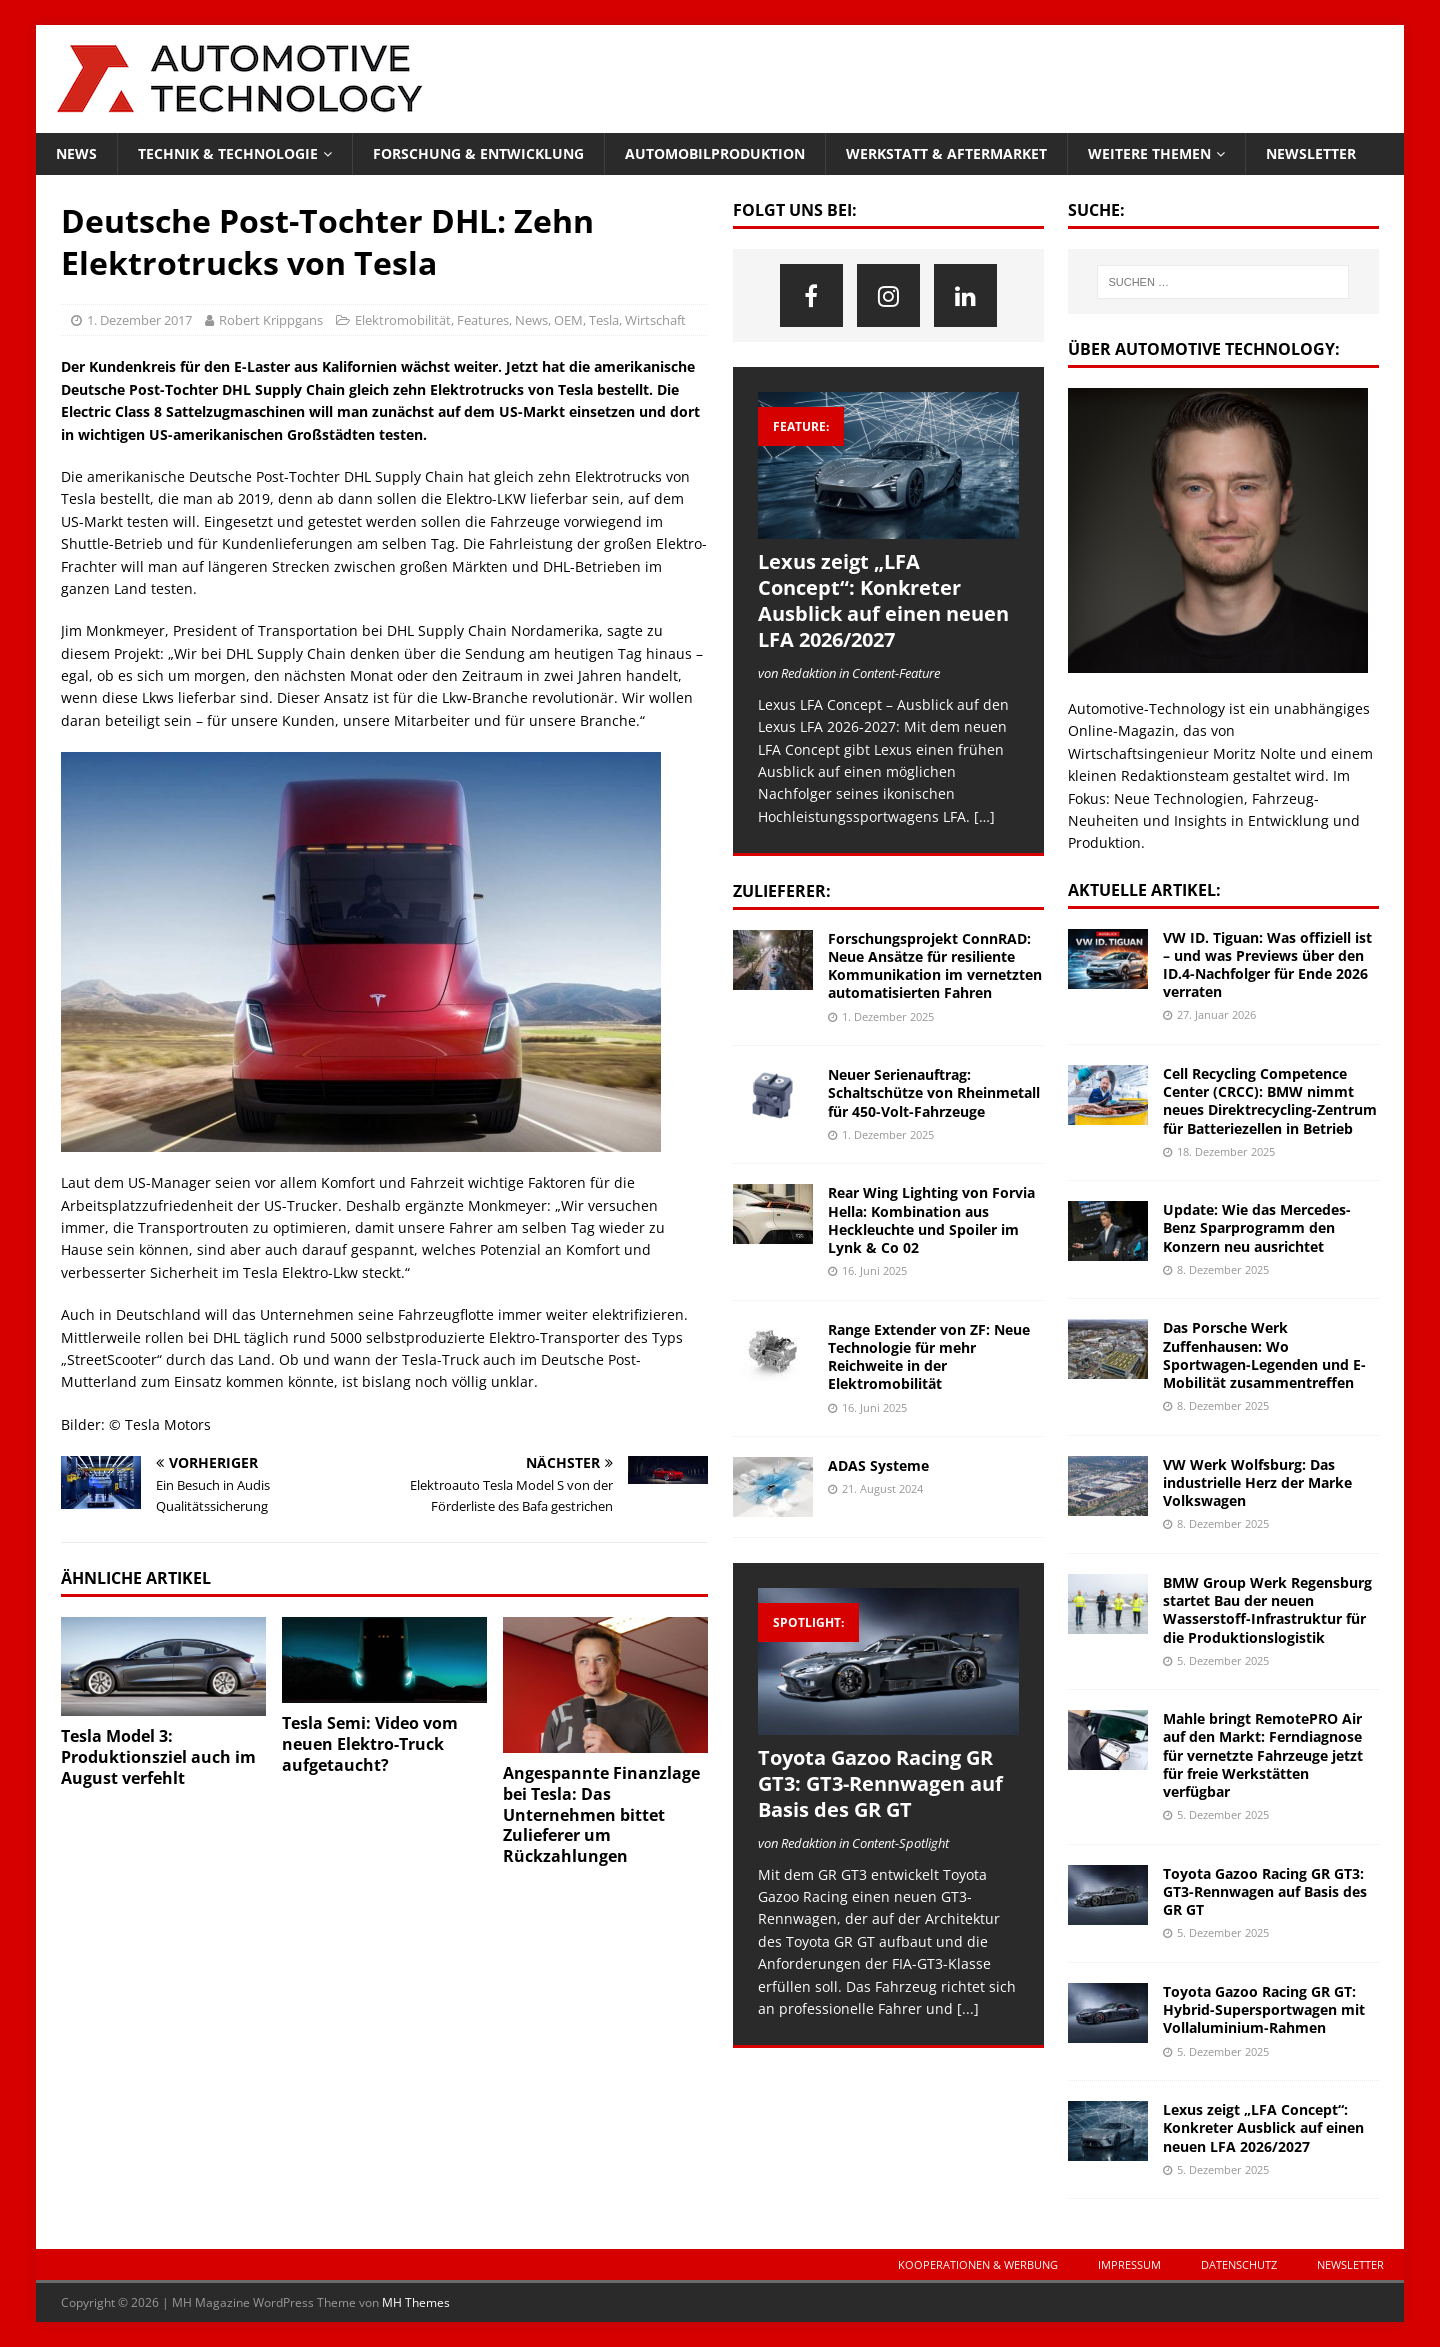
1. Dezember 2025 (888, 1016)
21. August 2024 (882, 1488)
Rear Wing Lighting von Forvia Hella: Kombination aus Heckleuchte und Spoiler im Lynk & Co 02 (931, 1220)
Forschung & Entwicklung (478, 153)
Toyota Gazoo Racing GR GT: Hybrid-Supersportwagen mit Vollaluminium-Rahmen (1264, 2009)
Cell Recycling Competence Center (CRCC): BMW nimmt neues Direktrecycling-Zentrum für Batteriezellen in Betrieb (1270, 1101)
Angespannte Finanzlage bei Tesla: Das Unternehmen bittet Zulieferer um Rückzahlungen (601, 1814)
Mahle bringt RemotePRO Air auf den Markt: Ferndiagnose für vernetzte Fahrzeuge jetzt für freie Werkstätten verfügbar (1263, 1755)
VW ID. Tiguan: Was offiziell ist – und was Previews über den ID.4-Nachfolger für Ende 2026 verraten (1267, 965)
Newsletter (1311, 153)
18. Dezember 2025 (1226, 1151)
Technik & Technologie (228, 153)
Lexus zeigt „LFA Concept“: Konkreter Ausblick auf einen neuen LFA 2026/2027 (883, 600)
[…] (984, 816)
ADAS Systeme (878, 1465)
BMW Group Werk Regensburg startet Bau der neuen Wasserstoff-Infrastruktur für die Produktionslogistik (1267, 1610)
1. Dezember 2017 (139, 320)
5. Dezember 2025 (1223, 1660)
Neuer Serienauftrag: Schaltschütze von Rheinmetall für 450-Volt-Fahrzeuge (934, 1092)
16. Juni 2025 (874, 1270)
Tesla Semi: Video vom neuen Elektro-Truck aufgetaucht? (370, 1744)
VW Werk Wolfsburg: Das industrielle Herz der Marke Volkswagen (1257, 1482)
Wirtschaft (655, 320)
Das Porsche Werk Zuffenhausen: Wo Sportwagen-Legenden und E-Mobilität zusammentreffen (1264, 1355)
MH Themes (416, 2302)
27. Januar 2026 (1216, 1014)
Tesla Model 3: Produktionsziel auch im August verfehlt (158, 1757)
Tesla (604, 320)
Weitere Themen (1149, 153)
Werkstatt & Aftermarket (946, 153)
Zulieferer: (782, 891)
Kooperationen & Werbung (978, 2264)
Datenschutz (1239, 2264)
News (76, 153)
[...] (968, 2008)
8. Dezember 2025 (1223, 1269)
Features (483, 320)
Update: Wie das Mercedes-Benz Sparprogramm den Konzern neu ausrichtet (1257, 1227)
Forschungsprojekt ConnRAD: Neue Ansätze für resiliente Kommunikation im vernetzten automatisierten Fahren (935, 966)
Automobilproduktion (715, 153)
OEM (568, 320)
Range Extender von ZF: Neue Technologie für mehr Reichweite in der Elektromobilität (929, 1357)
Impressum (1129, 2264)
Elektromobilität (403, 320)
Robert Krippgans (271, 320)
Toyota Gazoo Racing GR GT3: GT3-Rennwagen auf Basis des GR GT (880, 1783)
